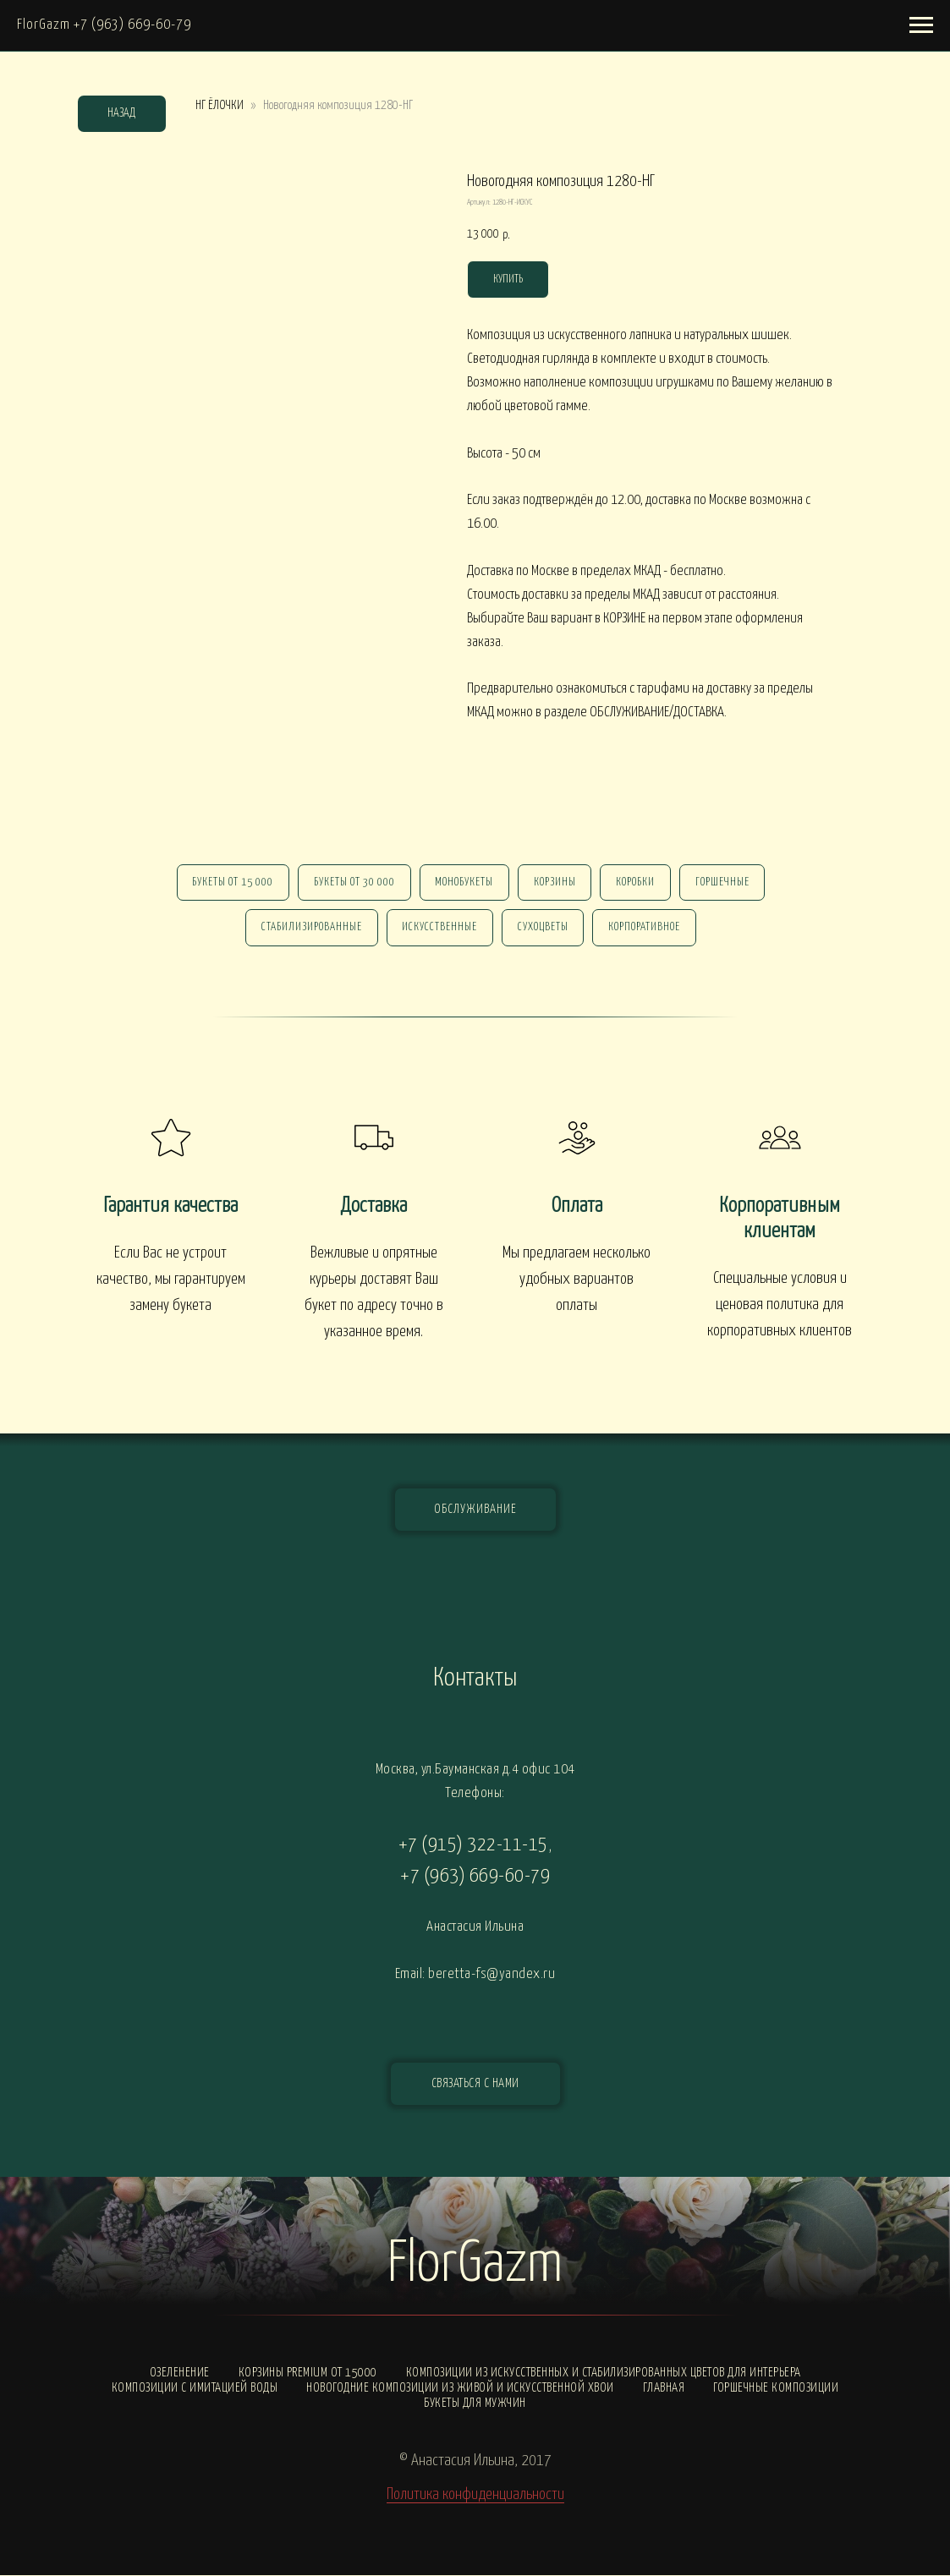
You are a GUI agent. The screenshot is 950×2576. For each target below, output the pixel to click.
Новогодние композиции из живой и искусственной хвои (460, 2388)
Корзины (555, 882)
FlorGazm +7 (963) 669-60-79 (104, 25)
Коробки (636, 882)
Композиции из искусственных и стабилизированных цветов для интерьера (603, 2373)
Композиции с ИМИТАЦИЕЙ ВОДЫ (195, 2388)
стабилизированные (311, 928)
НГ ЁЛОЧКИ (219, 105)
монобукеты (464, 882)
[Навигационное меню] (921, 25)
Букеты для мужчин (475, 2404)
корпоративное (645, 928)
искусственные (439, 928)
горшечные (723, 882)
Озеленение (180, 2373)
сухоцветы (543, 928)
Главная (664, 2388)
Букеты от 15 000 (231, 882)
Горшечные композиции (775, 2388)
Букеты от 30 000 (353, 882)
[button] (475, 2085)
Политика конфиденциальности (475, 2495)
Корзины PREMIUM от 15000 (308, 2373)
